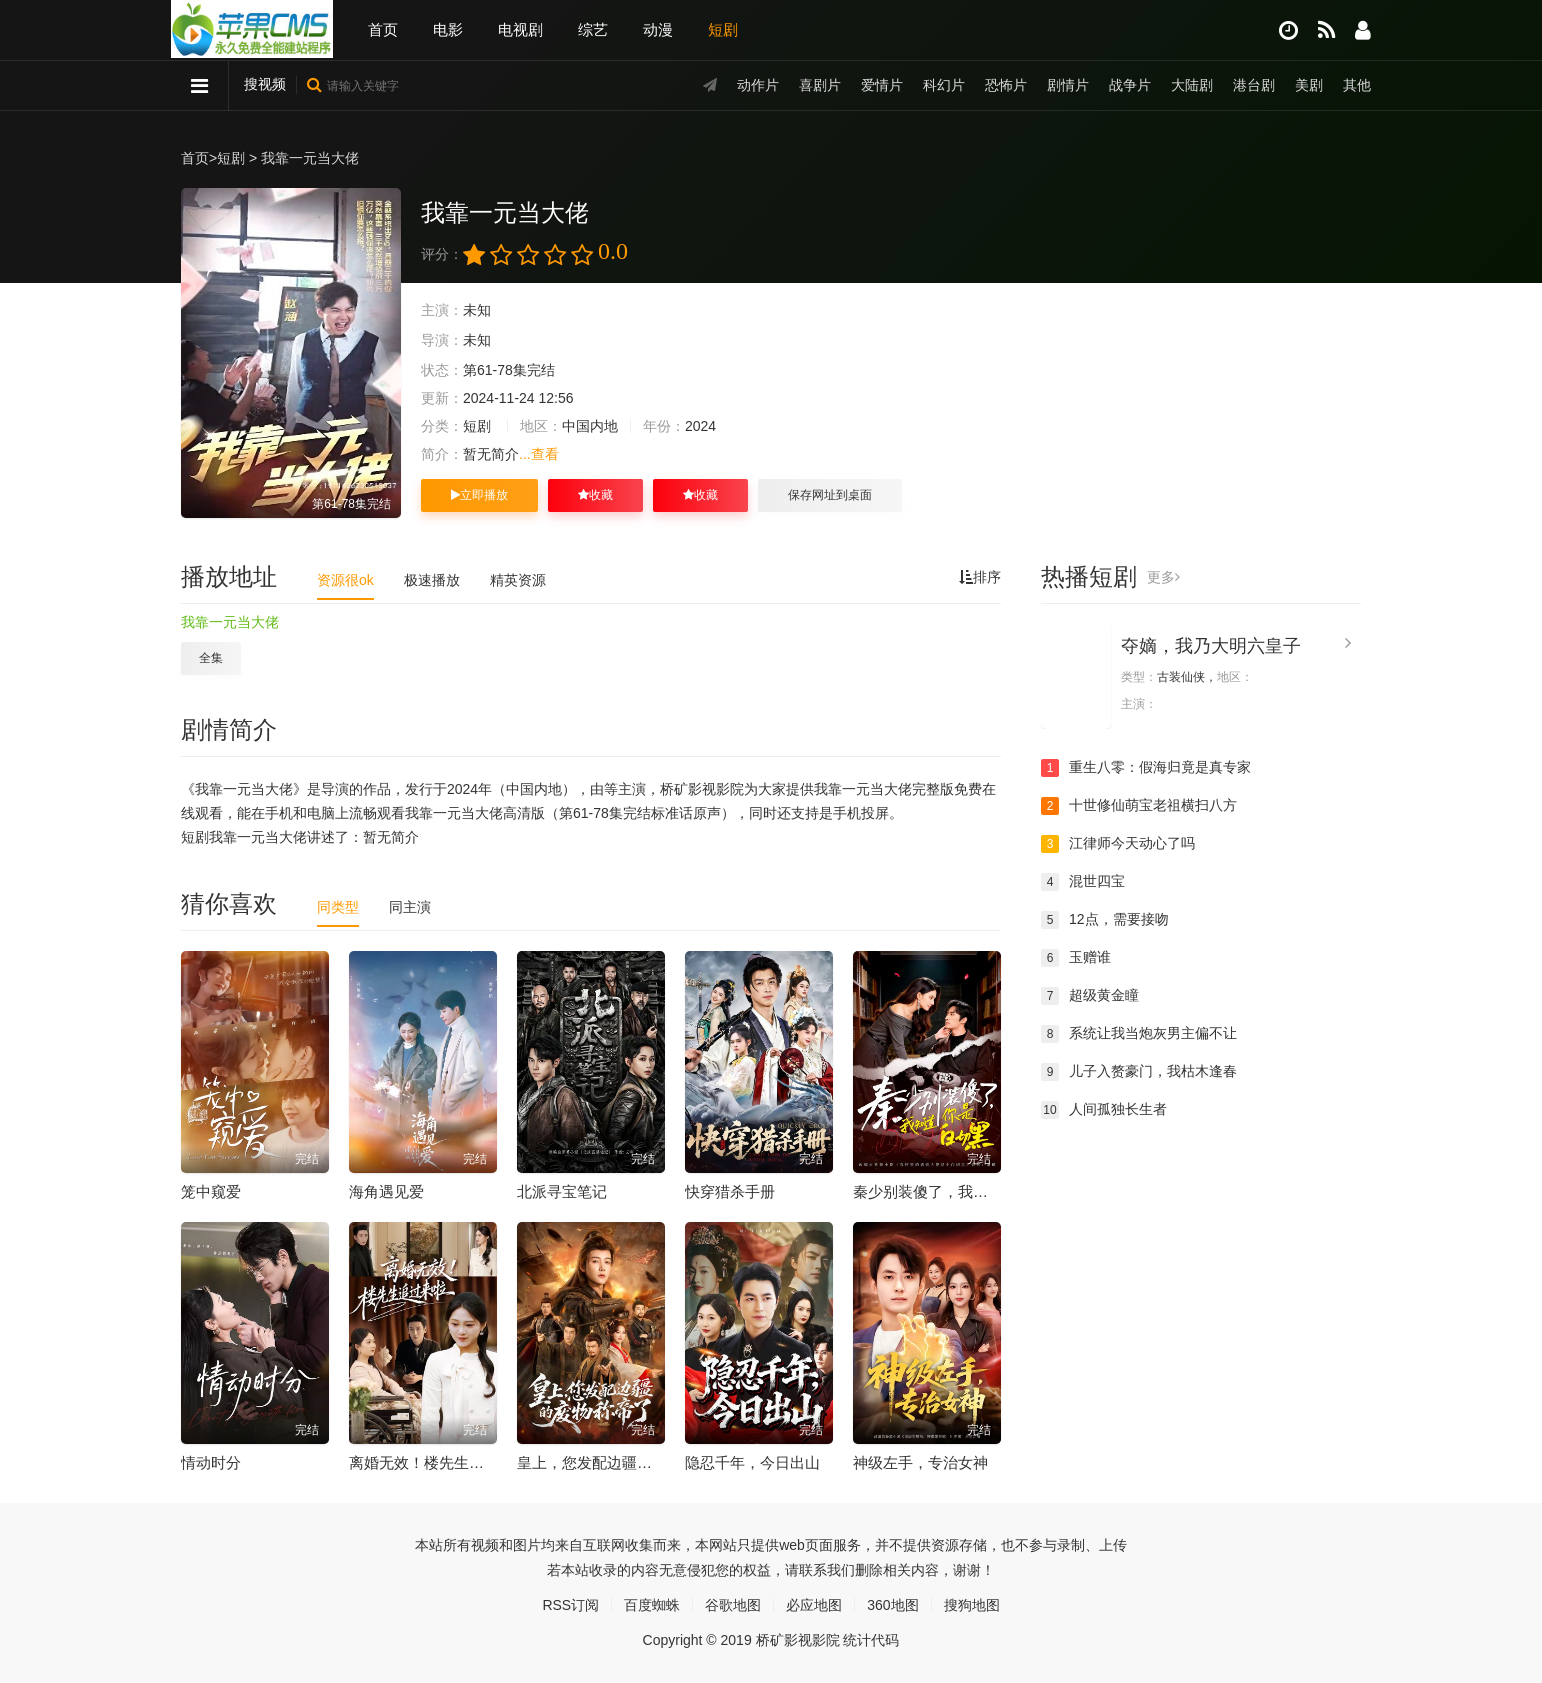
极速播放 (432, 580)
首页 (383, 29)
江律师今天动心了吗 (1118, 844)
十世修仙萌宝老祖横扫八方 (1139, 806)
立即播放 (479, 495)
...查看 (539, 454)
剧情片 (1068, 85)
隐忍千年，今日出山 (752, 1462)
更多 (1163, 577)
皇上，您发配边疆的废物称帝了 (622, 1462)
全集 (211, 658)
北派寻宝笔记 (562, 1191)
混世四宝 (1083, 882)
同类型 (338, 907)
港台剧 (1254, 85)
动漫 (658, 29)
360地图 (892, 1605)
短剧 (723, 29)
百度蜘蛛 (652, 1605)
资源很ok (345, 580)
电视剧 (520, 29)
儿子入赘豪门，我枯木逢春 (1139, 1072)
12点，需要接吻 (1105, 920)
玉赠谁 (1076, 958)
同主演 (410, 907)
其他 (1357, 85)
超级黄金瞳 (1090, 996)
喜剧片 (820, 85)
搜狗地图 (972, 1605)
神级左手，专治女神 (920, 1462)
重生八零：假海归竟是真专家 (1146, 768)
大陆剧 (1192, 85)
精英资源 (518, 580)
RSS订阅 (570, 1605)
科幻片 (944, 85)
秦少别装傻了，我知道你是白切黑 (965, 1191)
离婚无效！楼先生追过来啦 (439, 1462)
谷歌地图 (733, 1605)
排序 (980, 577)
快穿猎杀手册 (730, 1191)
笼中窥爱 (211, 1191)
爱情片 (882, 85)
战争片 (1130, 85)
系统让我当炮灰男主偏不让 (1139, 1034)
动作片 (758, 85)
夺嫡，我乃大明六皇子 (1211, 646)
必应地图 (814, 1605)
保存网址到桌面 (830, 495)
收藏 (595, 495)
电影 (448, 29)
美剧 (1309, 85)
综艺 (593, 29)
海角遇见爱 (386, 1191)
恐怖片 (1006, 85)
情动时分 (211, 1462)
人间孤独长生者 (1104, 1110)
